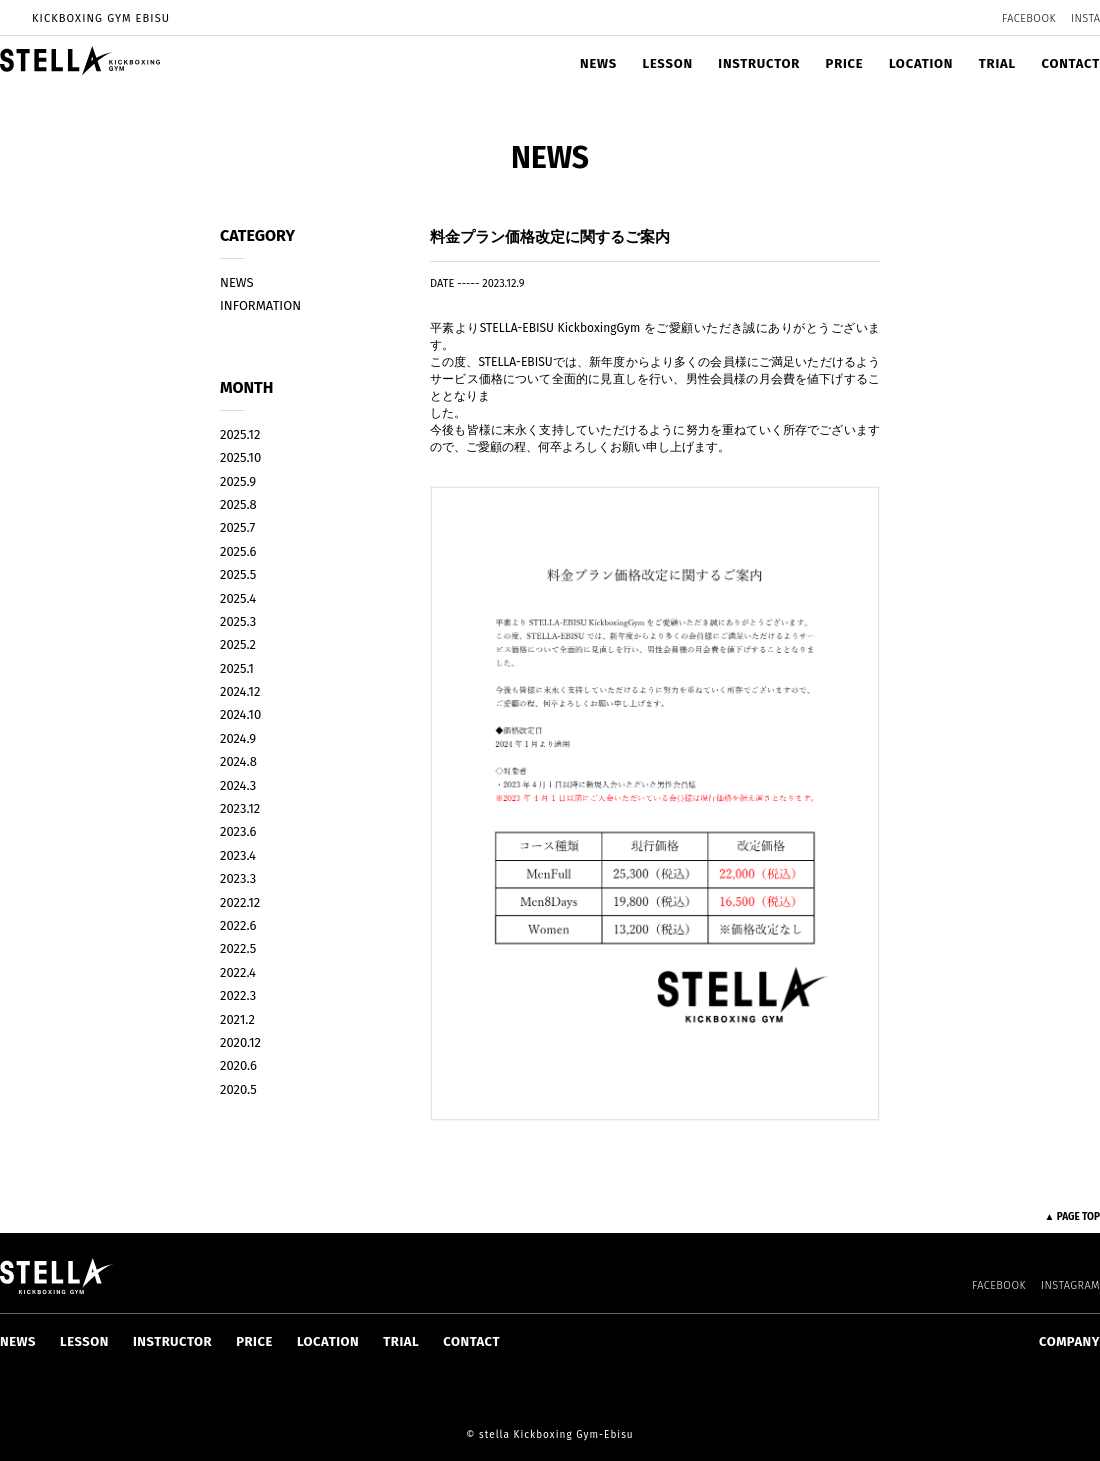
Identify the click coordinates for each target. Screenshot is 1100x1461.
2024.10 (240, 714)
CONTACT (1070, 63)
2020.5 (238, 1089)
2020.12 (240, 1042)
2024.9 (238, 738)
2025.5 (238, 574)
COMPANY (1069, 1341)
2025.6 (238, 551)
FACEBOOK (1029, 18)
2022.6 (238, 925)
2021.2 (237, 1019)
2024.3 (238, 785)
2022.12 (240, 902)
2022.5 (238, 948)
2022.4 (238, 972)
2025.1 (237, 668)
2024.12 (240, 691)
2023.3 (238, 878)
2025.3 (238, 621)
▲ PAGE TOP (1072, 1217)
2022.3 (238, 995)
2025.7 (237, 527)
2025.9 (238, 481)
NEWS (598, 63)
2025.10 (240, 457)
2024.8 (238, 761)
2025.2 (238, 644)
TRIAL (997, 63)
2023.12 (240, 808)
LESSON (667, 63)
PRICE (845, 63)
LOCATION (921, 63)
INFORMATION (260, 305)
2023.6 (238, 831)
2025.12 (240, 434)
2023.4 (238, 855)
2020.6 (238, 1065)
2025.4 (238, 598)
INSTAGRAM (1070, 1285)
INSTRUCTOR (759, 63)
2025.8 (238, 504)
